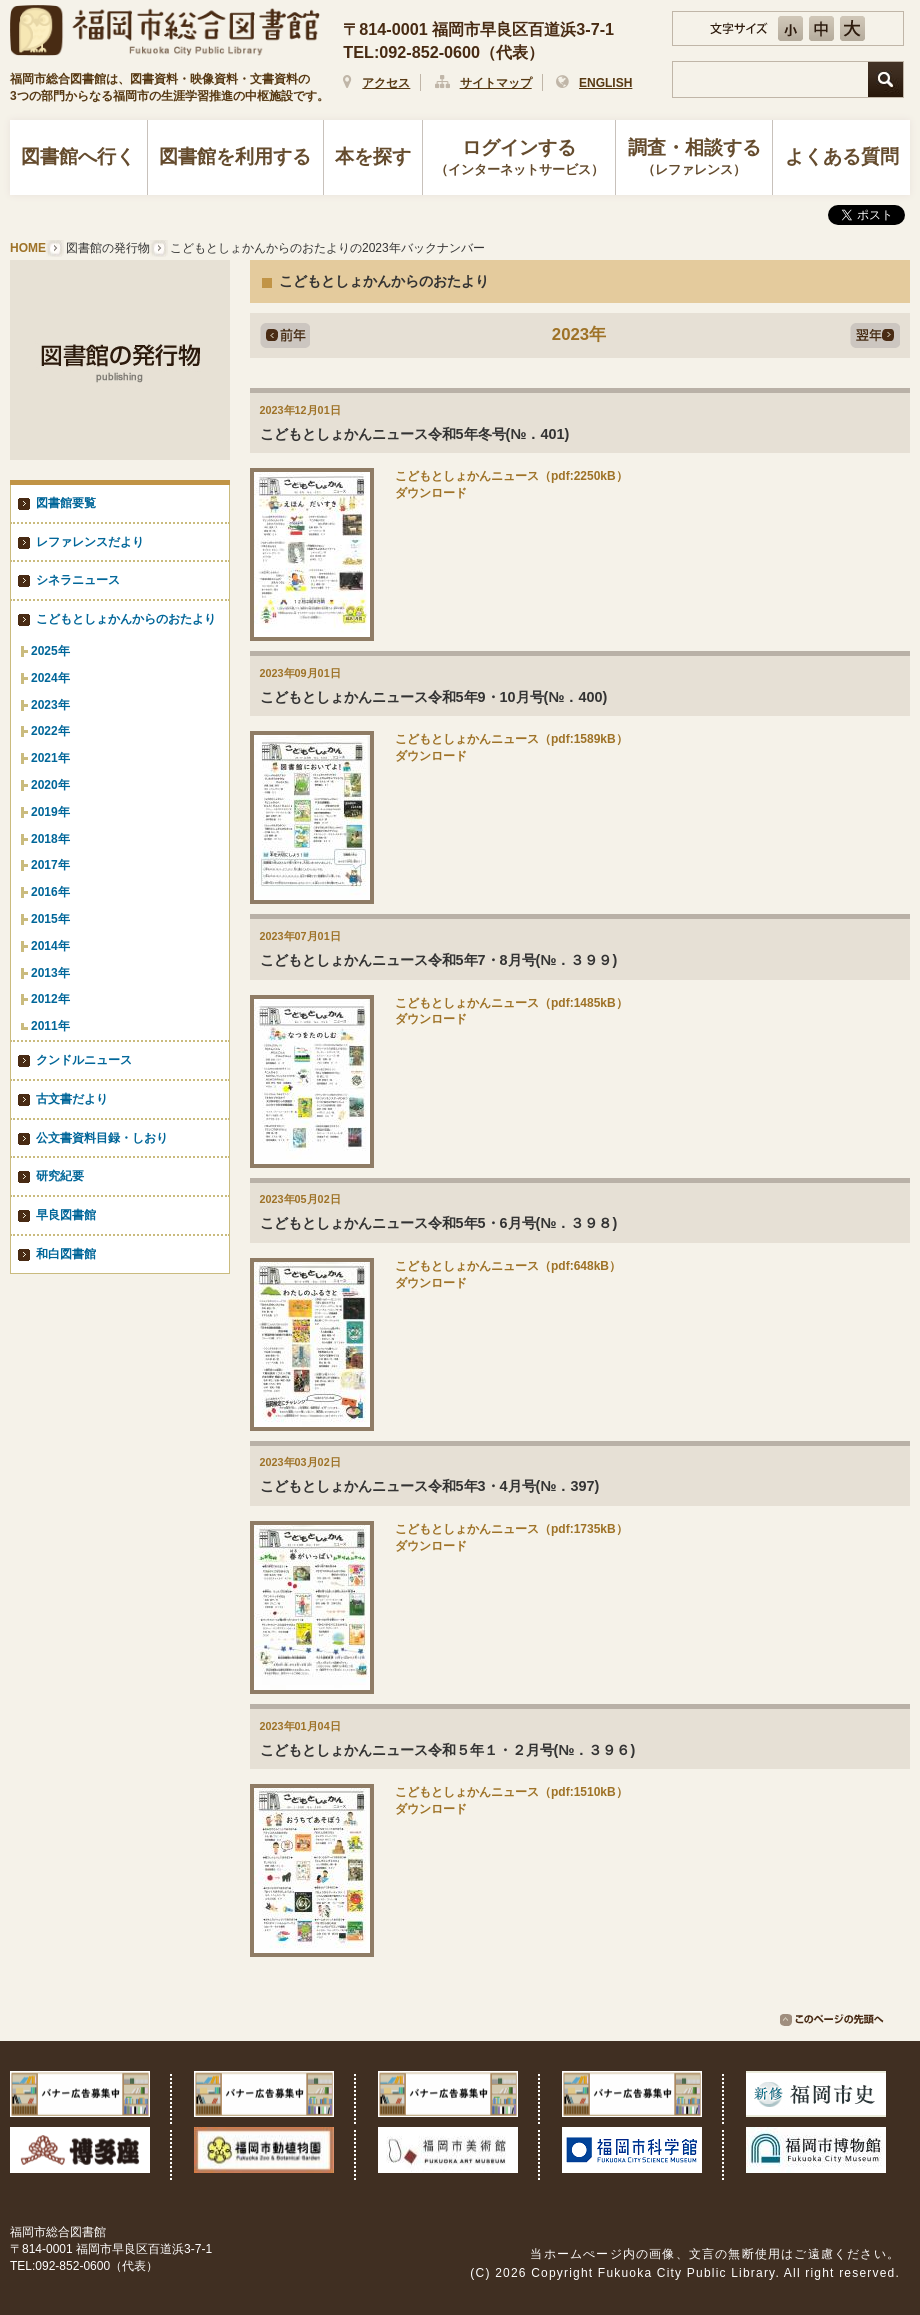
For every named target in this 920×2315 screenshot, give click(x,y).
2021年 (50, 758)
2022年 (50, 731)
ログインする (519, 159)
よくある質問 (842, 156)
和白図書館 (66, 1254)
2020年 (50, 785)
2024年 (50, 678)
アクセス (386, 83)
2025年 (50, 651)
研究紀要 (60, 1176)
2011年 (50, 1026)
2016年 (50, 892)
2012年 (50, 999)
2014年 (50, 946)
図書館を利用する (235, 156)
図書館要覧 (66, 503)
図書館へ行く (78, 156)
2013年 (50, 973)
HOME (28, 248)
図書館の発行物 (108, 248)
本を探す (373, 156)
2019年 (50, 812)
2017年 (50, 865)
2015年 (50, 919)
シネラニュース (78, 580)
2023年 (50, 705)
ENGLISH (605, 83)
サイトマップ (496, 83)
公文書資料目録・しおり (102, 1138)
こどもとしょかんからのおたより (126, 619)
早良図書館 (66, 1215)
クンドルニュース (84, 1060)
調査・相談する (694, 159)
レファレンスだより (90, 542)
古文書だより (72, 1099)
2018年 (50, 839)
